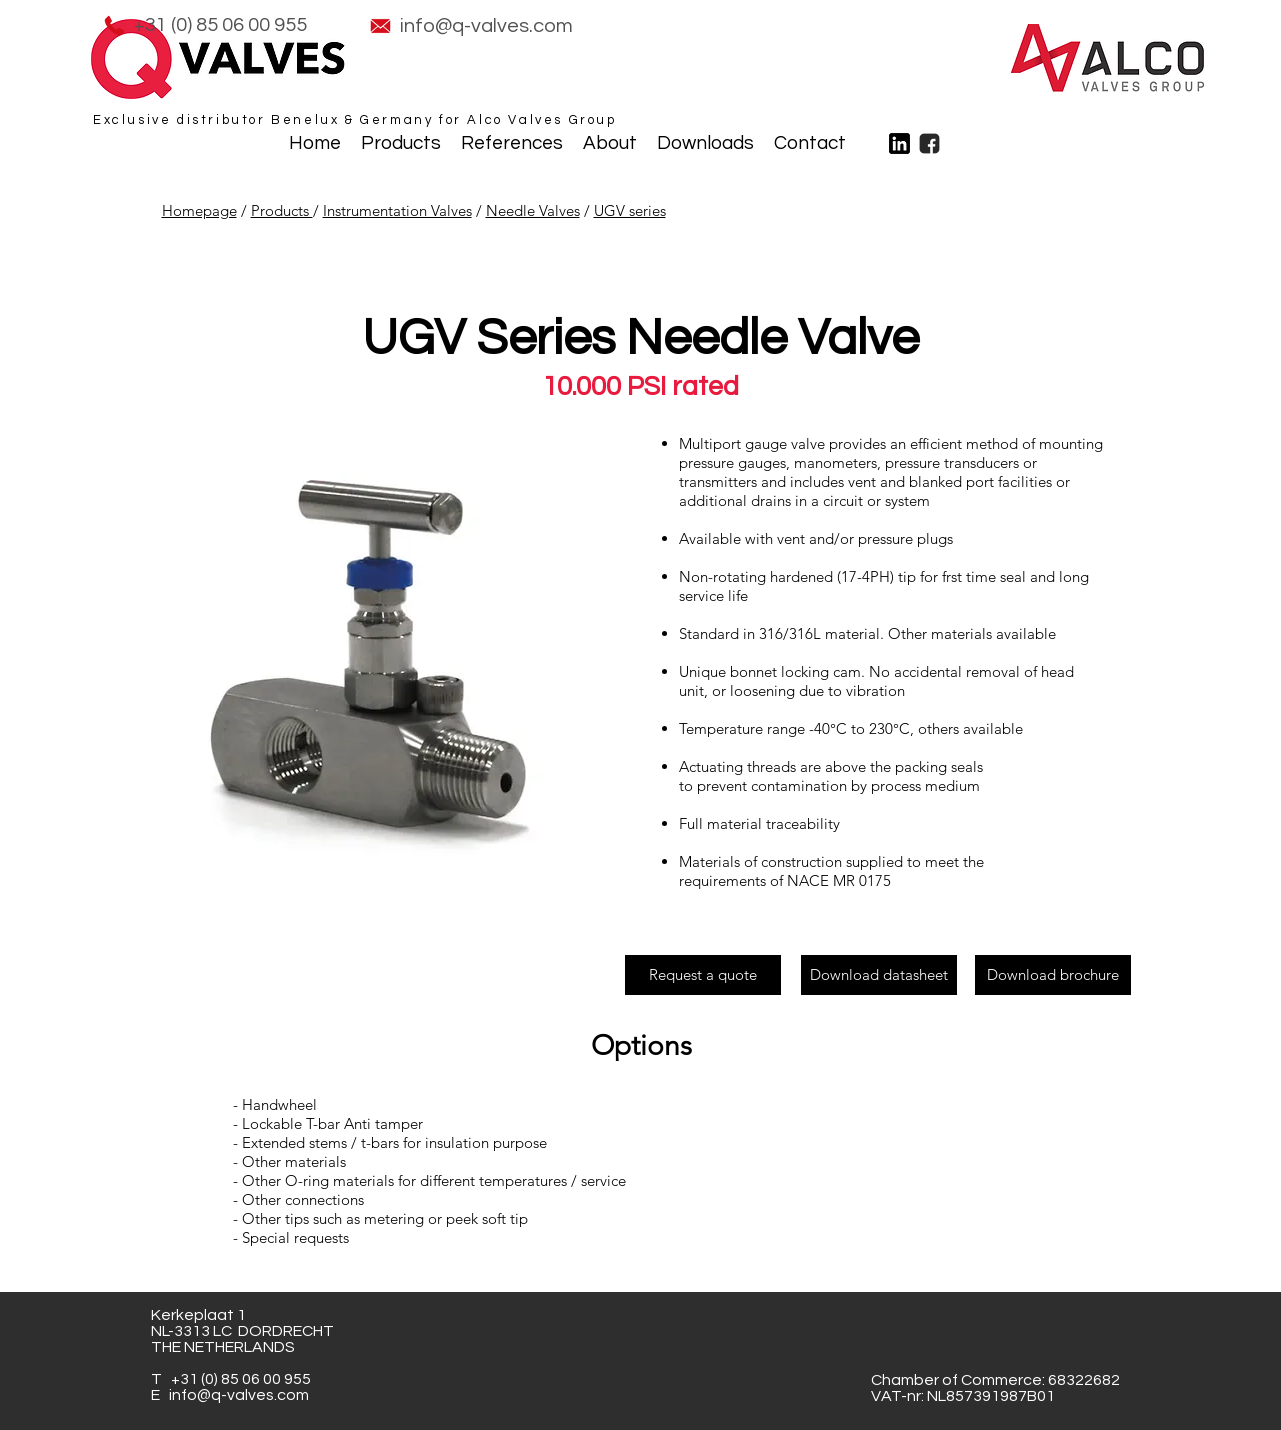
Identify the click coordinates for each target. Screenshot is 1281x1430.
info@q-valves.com (239, 1395)
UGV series (630, 210)
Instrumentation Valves (397, 210)
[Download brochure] (1053, 975)
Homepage (199, 210)
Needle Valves (533, 210)
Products (282, 210)
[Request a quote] (703, 975)
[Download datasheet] (879, 975)
